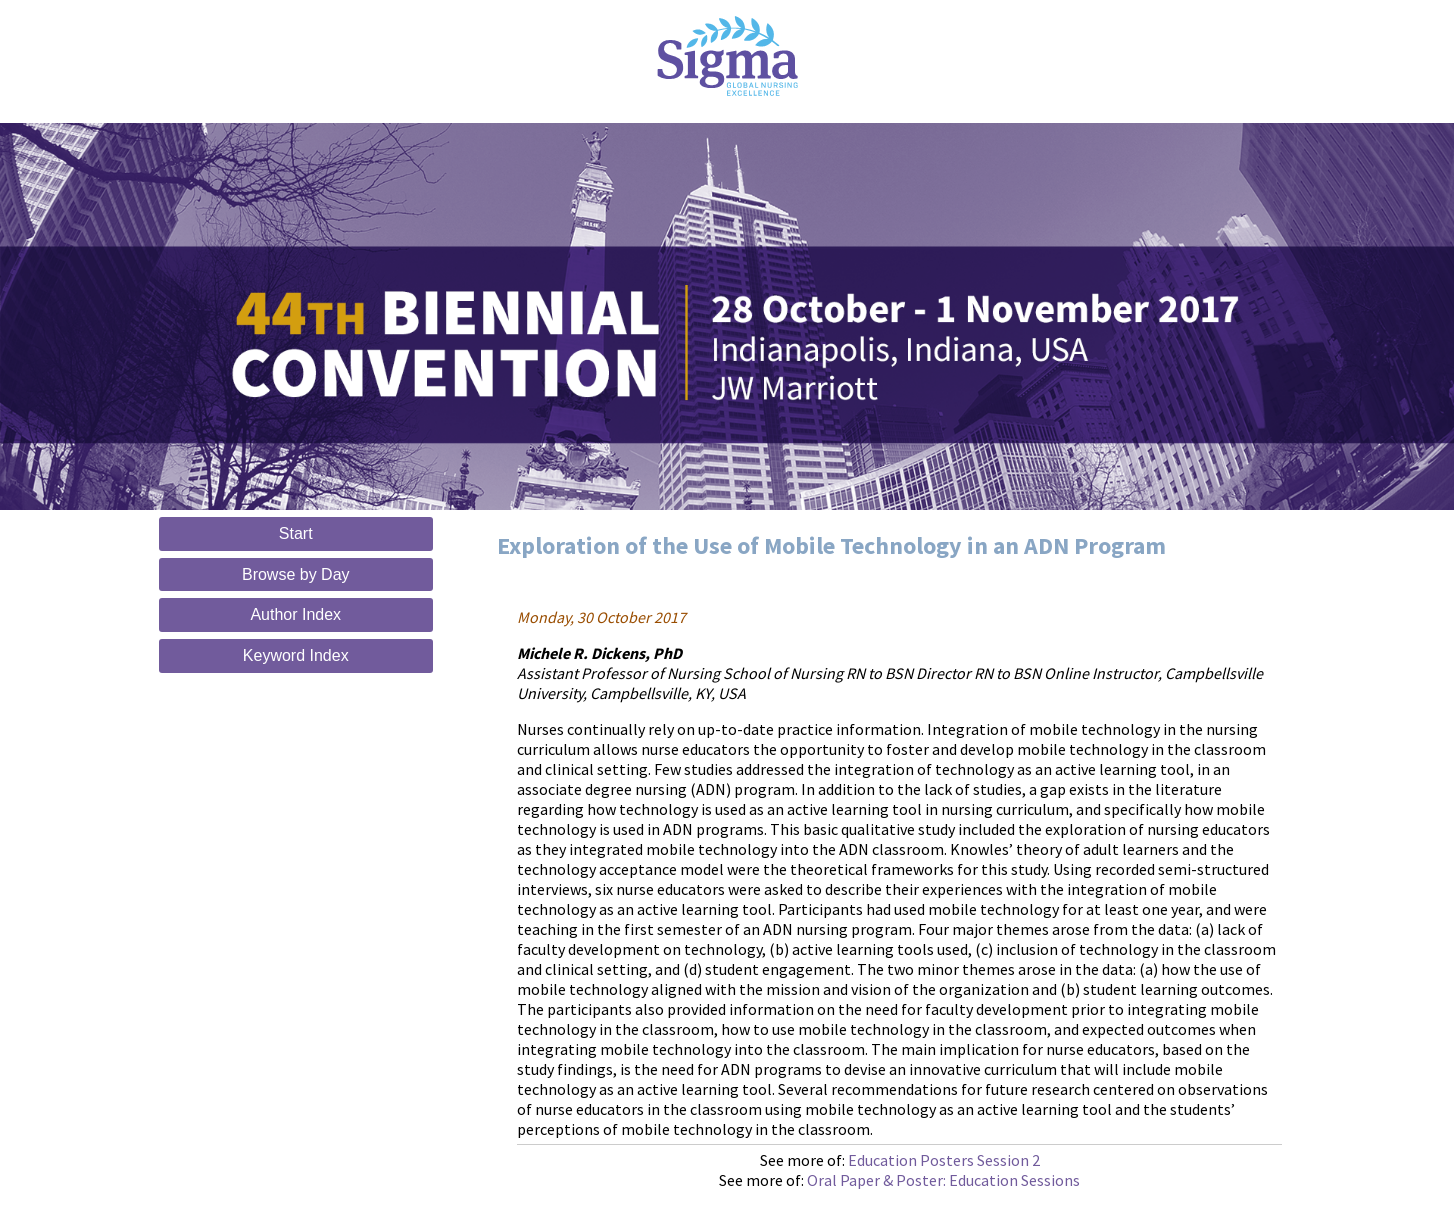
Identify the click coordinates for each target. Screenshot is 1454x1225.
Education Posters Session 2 (944, 1160)
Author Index (295, 614)
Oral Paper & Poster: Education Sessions (943, 1180)
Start (296, 533)
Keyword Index (296, 655)
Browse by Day (296, 574)
